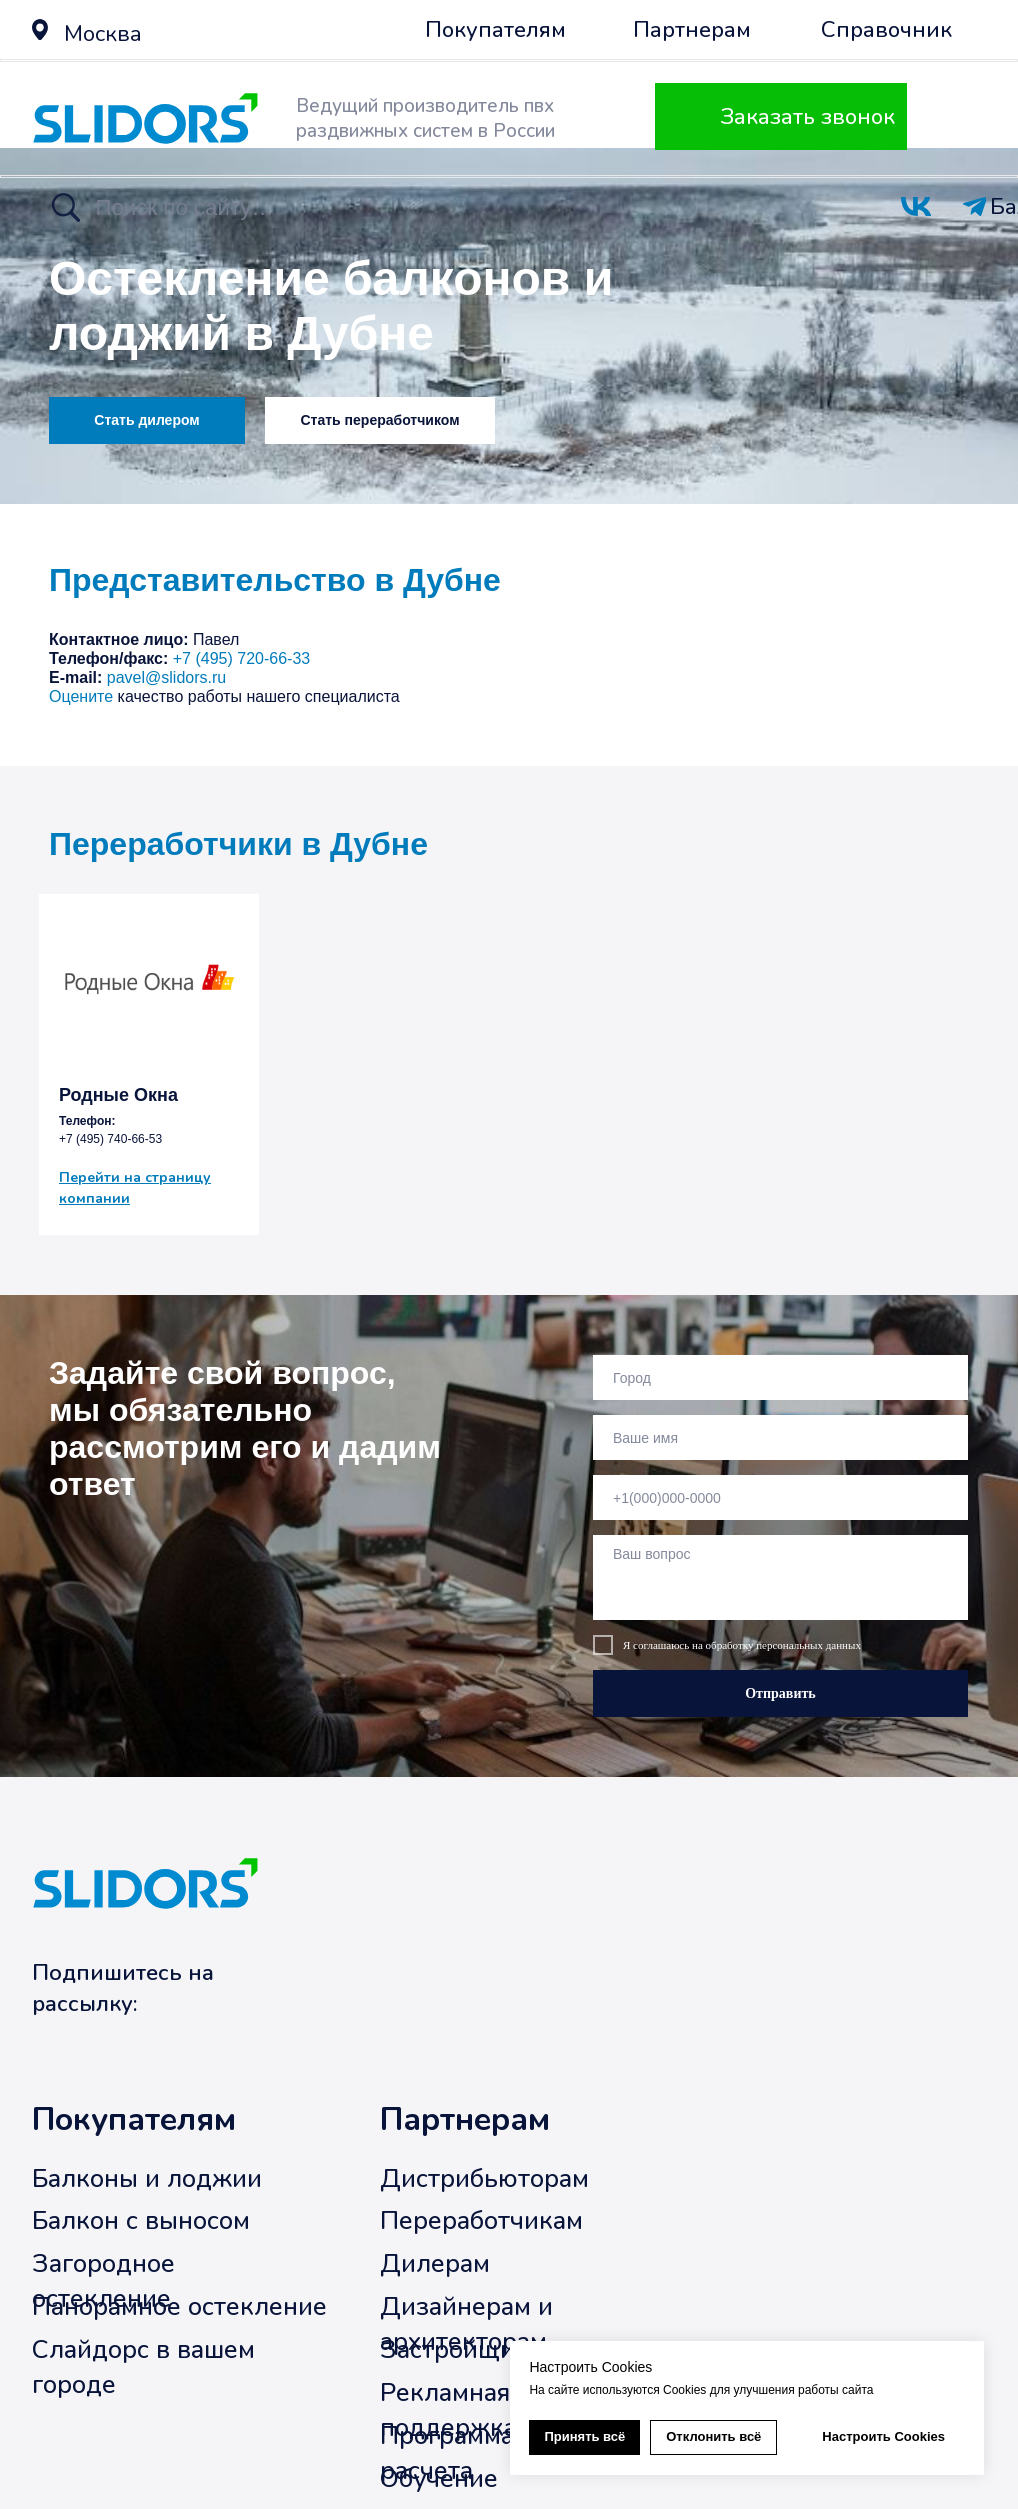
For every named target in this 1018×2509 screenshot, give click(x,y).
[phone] (780, 1497)
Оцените (81, 696)
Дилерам (435, 2264)
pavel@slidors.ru (166, 677)
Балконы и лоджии (147, 2178)
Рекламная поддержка (448, 2410)
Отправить (780, 1693)
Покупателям (134, 2120)
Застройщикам (469, 2349)
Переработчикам (481, 2221)
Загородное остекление (103, 2282)
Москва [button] (103, 33)
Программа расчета (447, 2453)
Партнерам (465, 2120)
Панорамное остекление (179, 2307)
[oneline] (780, 1377)
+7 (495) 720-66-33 (241, 658)
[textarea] (780, 1577)
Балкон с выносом (141, 2221)
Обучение (439, 2478)
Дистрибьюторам (484, 2178)
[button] (40, 29)
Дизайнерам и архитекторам (466, 2325)
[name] (780, 1437)
